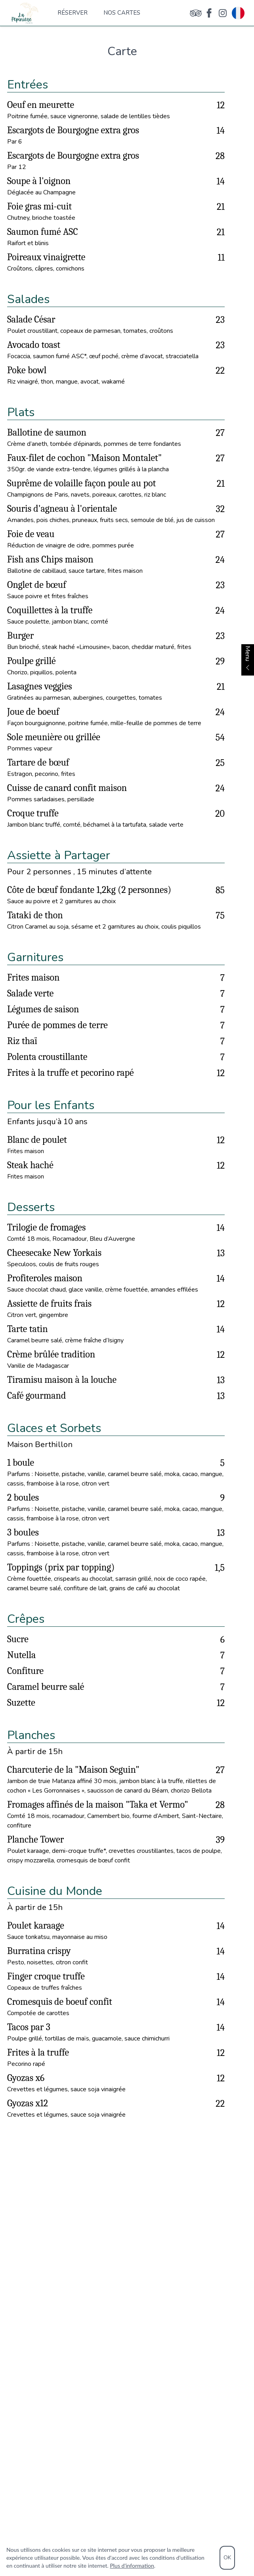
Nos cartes (121, 13)
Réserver (72, 13)
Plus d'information (132, 2565)
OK (227, 2557)
